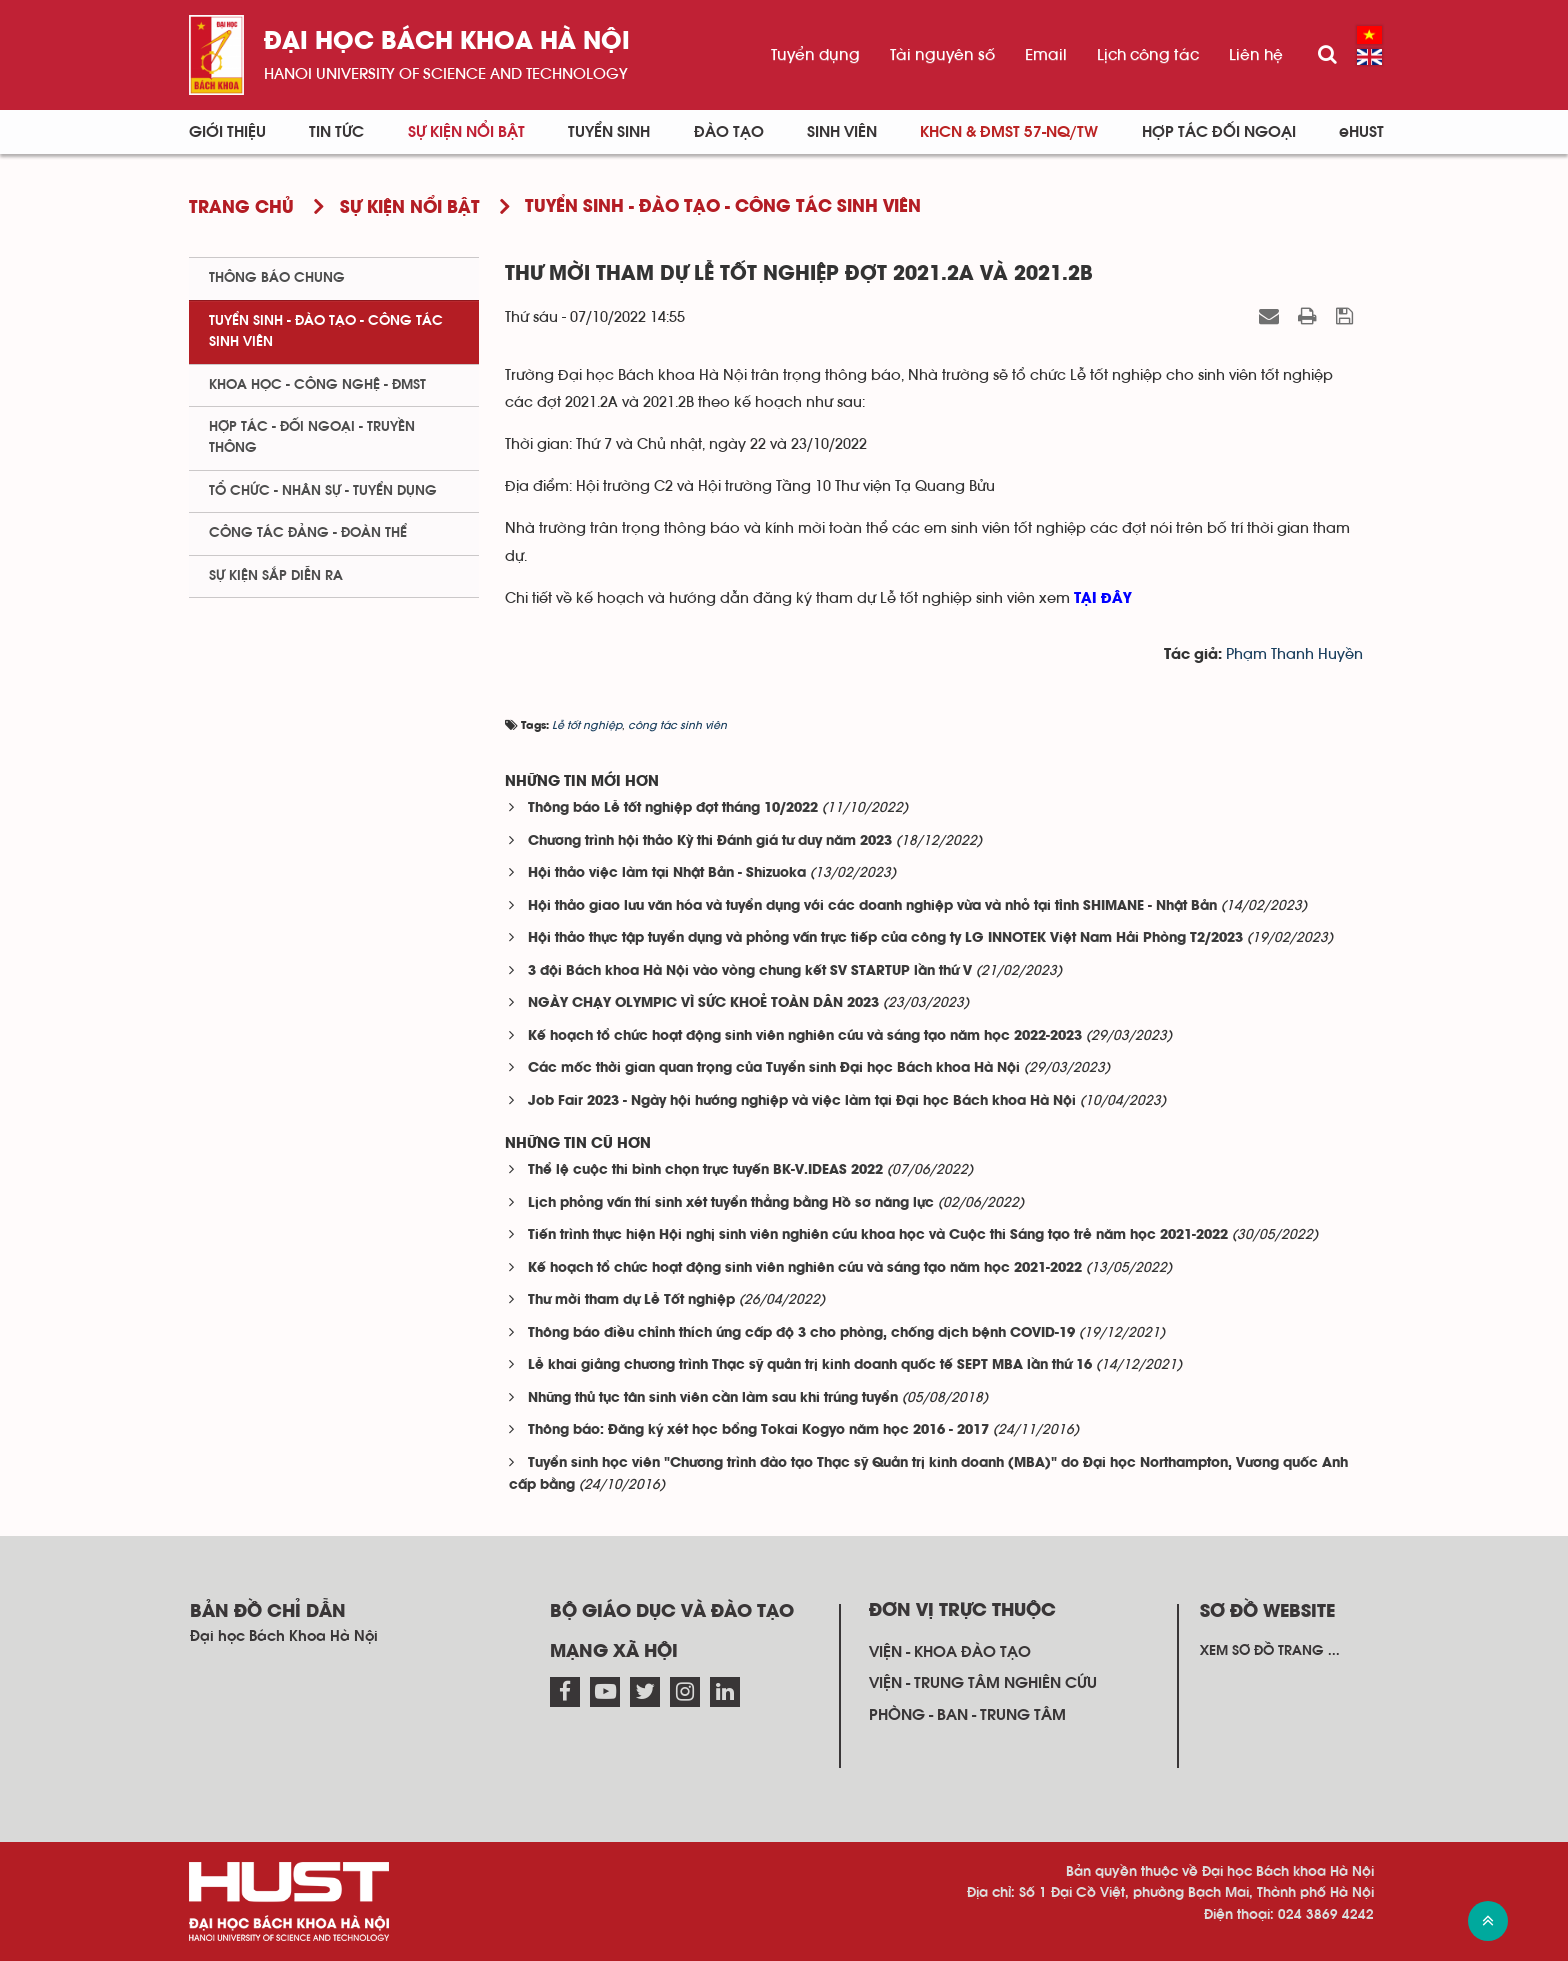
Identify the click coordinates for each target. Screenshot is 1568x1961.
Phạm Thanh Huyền (1294, 654)
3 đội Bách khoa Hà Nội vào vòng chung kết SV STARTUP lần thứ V (750, 971)
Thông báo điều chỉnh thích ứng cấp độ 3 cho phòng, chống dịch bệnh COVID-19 (801, 1333)
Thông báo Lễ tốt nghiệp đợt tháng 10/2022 (673, 808)
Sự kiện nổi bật (466, 132)
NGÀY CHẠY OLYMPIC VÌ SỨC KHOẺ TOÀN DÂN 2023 (703, 1003)
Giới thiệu (227, 132)
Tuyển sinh (609, 132)
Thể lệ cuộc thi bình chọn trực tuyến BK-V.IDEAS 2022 (705, 1170)
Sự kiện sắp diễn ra (276, 576)
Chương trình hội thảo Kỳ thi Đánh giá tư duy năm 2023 (710, 841)
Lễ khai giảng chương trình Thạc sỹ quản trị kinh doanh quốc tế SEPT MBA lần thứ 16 (810, 1365)
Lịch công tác (1148, 55)
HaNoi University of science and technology (446, 74)
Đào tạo (729, 132)
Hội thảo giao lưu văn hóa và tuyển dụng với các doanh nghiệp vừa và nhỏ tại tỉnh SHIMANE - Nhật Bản (872, 906)
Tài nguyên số (942, 55)
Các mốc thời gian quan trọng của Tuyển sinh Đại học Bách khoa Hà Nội (774, 1068)
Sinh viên (842, 132)
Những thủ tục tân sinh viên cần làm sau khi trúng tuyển (713, 1398)
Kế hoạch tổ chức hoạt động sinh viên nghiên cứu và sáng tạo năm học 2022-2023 (805, 1036)
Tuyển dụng (815, 55)
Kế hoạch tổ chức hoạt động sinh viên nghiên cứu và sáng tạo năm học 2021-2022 (805, 1268)
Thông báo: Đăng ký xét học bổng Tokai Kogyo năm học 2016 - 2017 (758, 1430)
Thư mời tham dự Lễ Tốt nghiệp (631, 1300)
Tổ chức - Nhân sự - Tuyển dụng (323, 491)
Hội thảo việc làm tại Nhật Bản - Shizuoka (667, 873)
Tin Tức (336, 132)
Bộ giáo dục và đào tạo (672, 1612)
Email (1046, 55)
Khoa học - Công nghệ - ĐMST (317, 385)
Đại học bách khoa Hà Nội (447, 42)
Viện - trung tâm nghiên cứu (983, 1683)
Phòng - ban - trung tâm (967, 1715)
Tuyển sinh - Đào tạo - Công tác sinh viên (326, 331)
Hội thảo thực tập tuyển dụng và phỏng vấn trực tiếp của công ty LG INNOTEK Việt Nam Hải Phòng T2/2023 (885, 938)
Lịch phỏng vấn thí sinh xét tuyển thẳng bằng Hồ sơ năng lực (731, 1203)
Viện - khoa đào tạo (950, 1652)
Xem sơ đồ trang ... (1270, 1651)
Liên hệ (1256, 55)
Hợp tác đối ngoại (1219, 132)
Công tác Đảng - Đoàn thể (308, 533)
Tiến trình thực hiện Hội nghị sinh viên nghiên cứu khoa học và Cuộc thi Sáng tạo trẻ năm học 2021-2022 (878, 1235)
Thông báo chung (277, 278)
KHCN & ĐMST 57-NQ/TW (1009, 132)
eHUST (1361, 132)
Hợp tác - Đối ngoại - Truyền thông (312, 437)
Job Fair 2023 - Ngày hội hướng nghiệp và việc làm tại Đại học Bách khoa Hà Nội (802, 1101)
